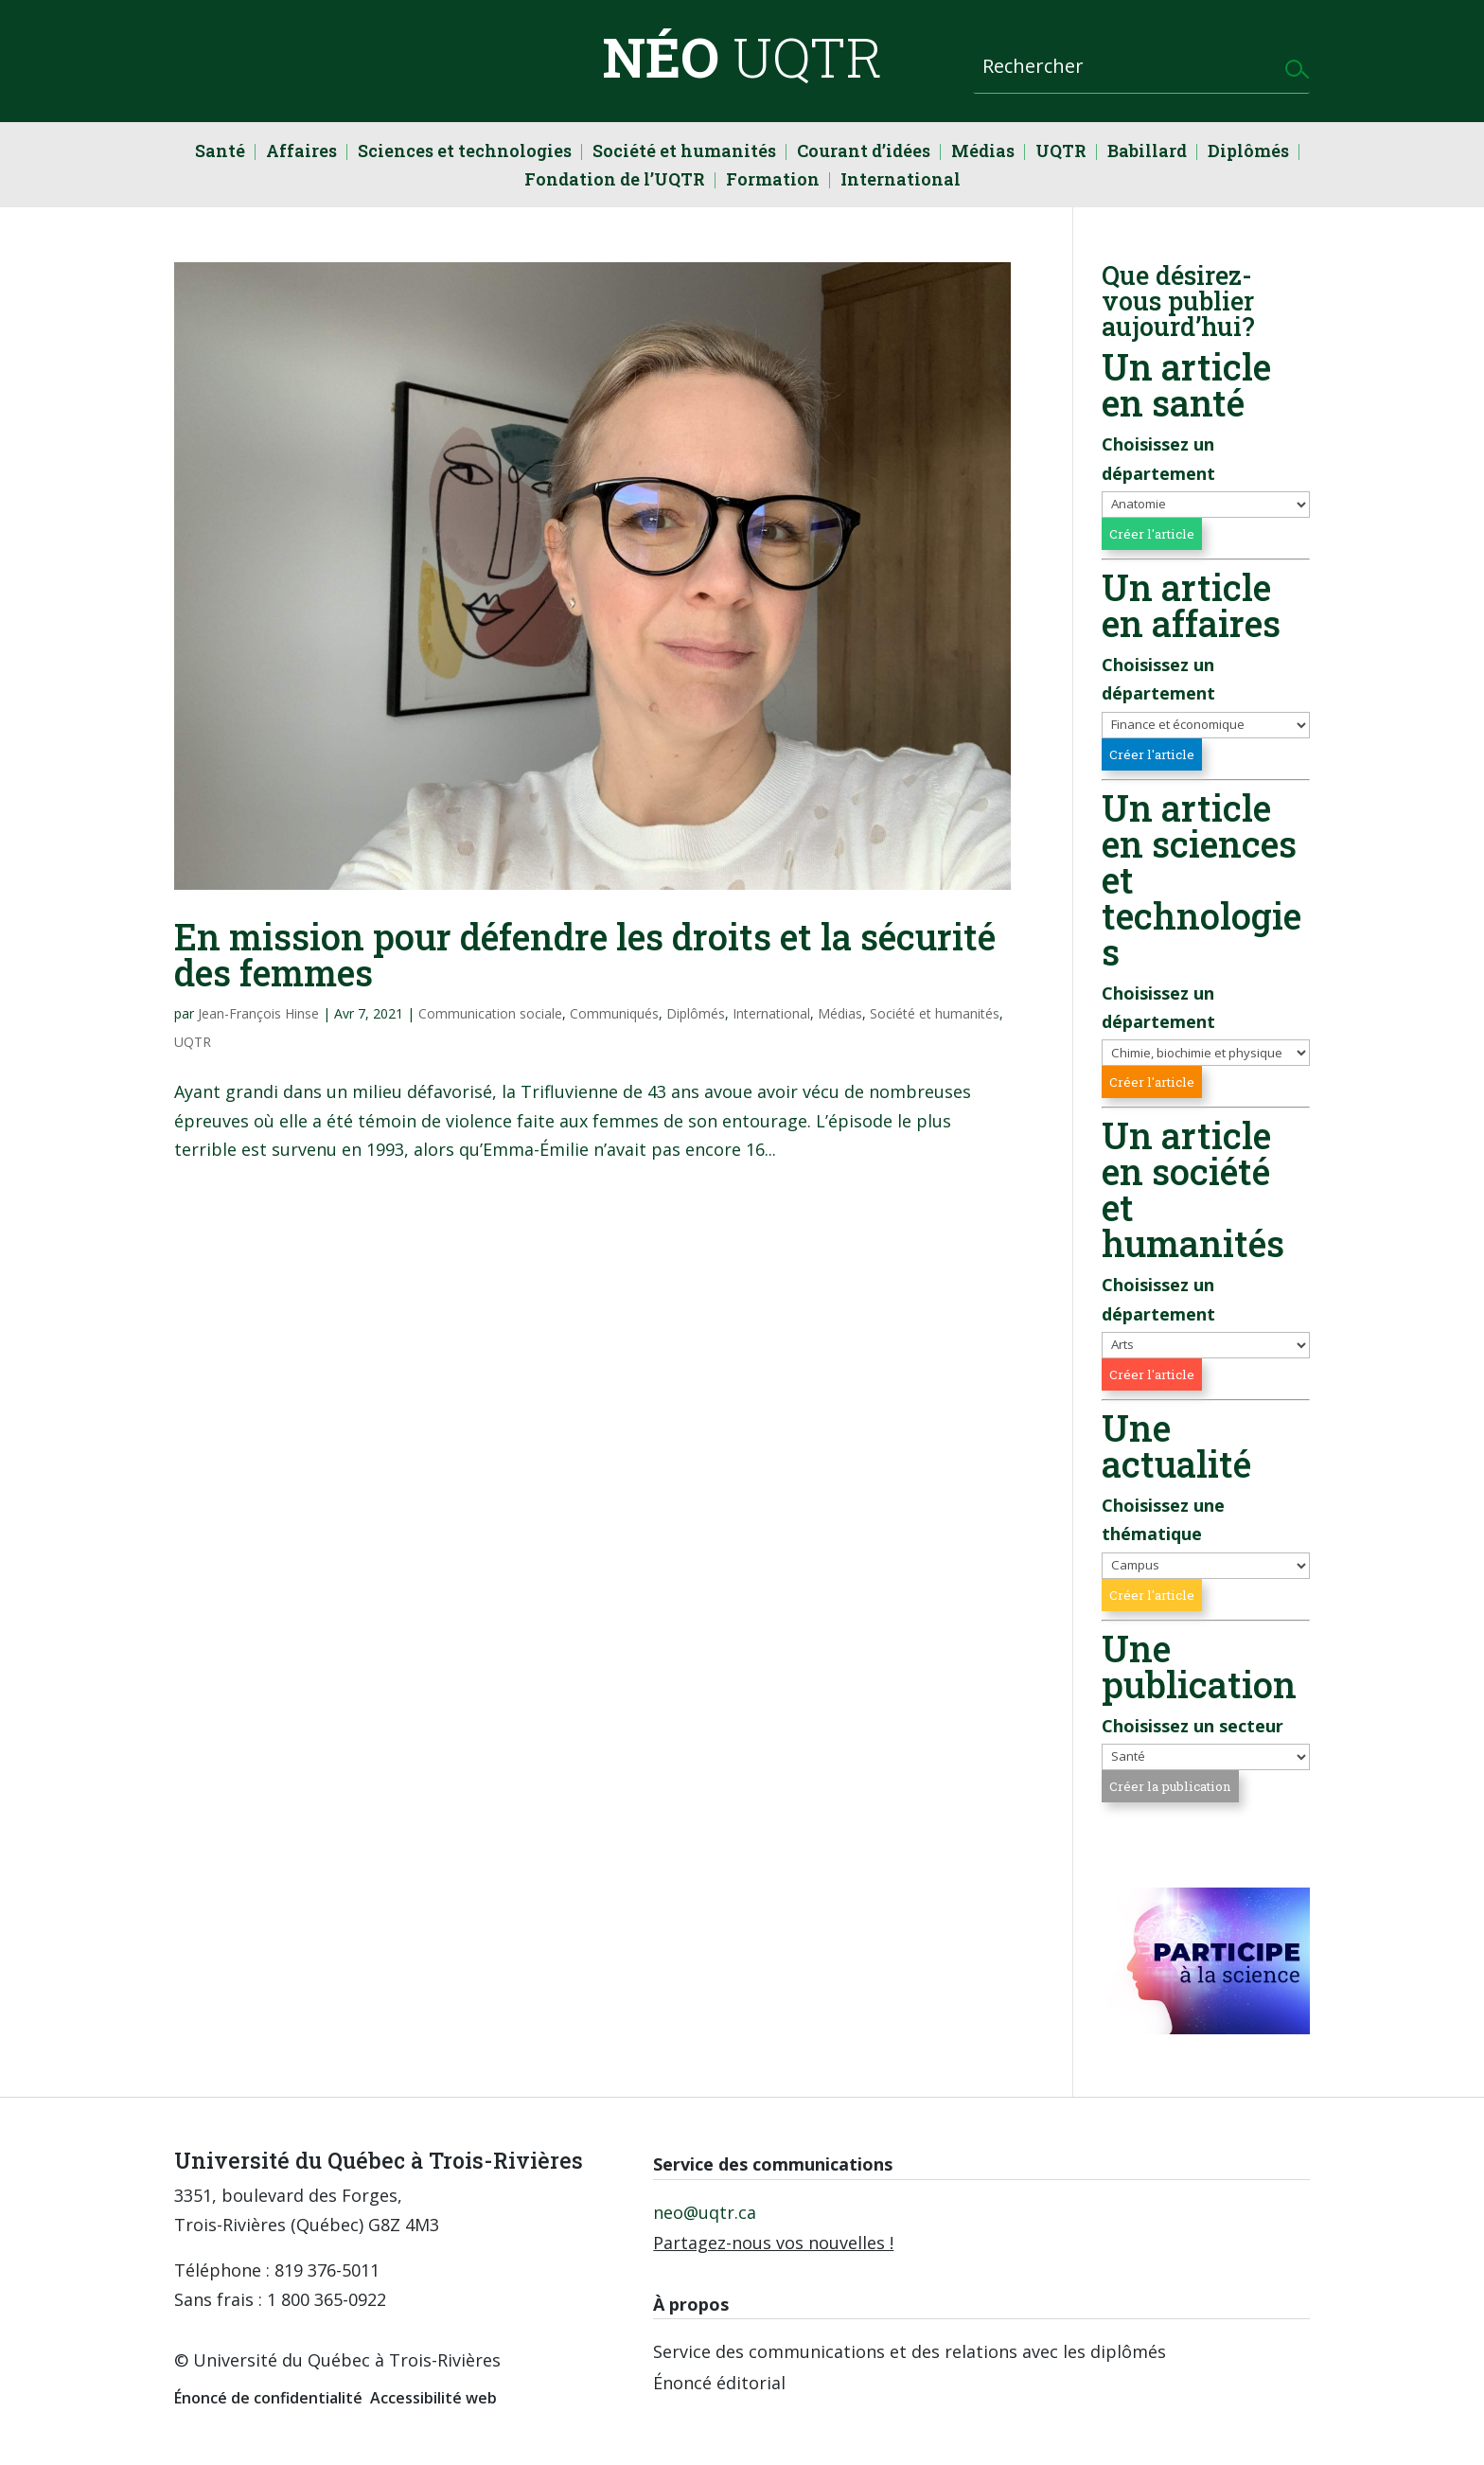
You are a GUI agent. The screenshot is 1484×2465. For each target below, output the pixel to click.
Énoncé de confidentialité (268, 2397)
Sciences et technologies (465, 153)
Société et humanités (684, 153)
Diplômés (1248, 153)
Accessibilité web (433, 2397)
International (900, 181)
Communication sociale (490, 1013)
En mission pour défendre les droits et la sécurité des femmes (585, 954)
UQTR (1060, 153)
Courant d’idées (863, 153)
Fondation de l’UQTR (614, 181)
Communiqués (614, 1013)
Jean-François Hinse (258, 1013)
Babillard (1147, 153)
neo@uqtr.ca (704, 2212)
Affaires (301, 153)
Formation (773, 181)
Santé (220, 153)
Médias (983, 153)
